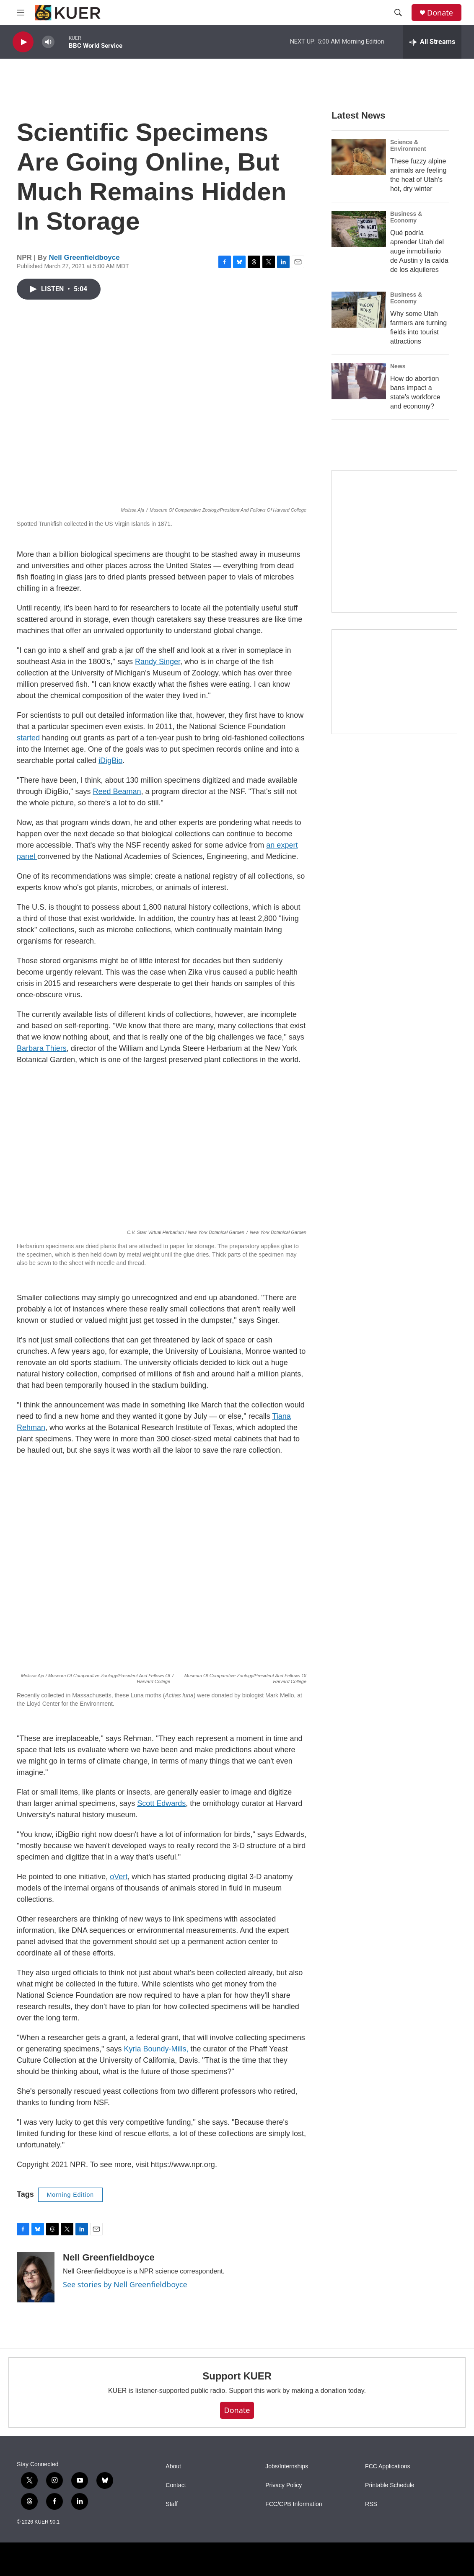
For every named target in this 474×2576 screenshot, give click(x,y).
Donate (440, 12)
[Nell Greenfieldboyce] (35, 2277)
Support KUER (236, 2376)
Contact (176, 2485)
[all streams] (432, 42)
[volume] (48, 42)
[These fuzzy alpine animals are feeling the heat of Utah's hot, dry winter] (359, 157)
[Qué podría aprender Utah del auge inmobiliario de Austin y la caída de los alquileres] (359, 229)
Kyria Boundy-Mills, (156, 2049)
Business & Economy (406, 217)
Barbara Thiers (42, 1048)
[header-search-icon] (398, 12)
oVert (118, 1877)
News (398, 366)
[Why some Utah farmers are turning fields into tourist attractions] (359, 310)
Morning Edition (70, 2194)
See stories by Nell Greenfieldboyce (125, 2284)
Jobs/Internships (286, 2466)
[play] (23, 42)
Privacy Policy (283, 2485)
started (28, 738)
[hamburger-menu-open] (20, 12)
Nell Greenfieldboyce (84, 257)
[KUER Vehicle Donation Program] (394, 682)
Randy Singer (157, 661)
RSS (371, 2504)
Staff (172, 2504)
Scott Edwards (161, 1803)
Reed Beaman (117, 791)
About (173, 2466)
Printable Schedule (389, 2485)
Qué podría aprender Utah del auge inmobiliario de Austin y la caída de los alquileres (419, 251)
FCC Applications (387, 2466)
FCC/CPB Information (293, 2504)
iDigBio (110, 760)
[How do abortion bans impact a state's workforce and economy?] (359, 381)
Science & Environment (408, 145)
